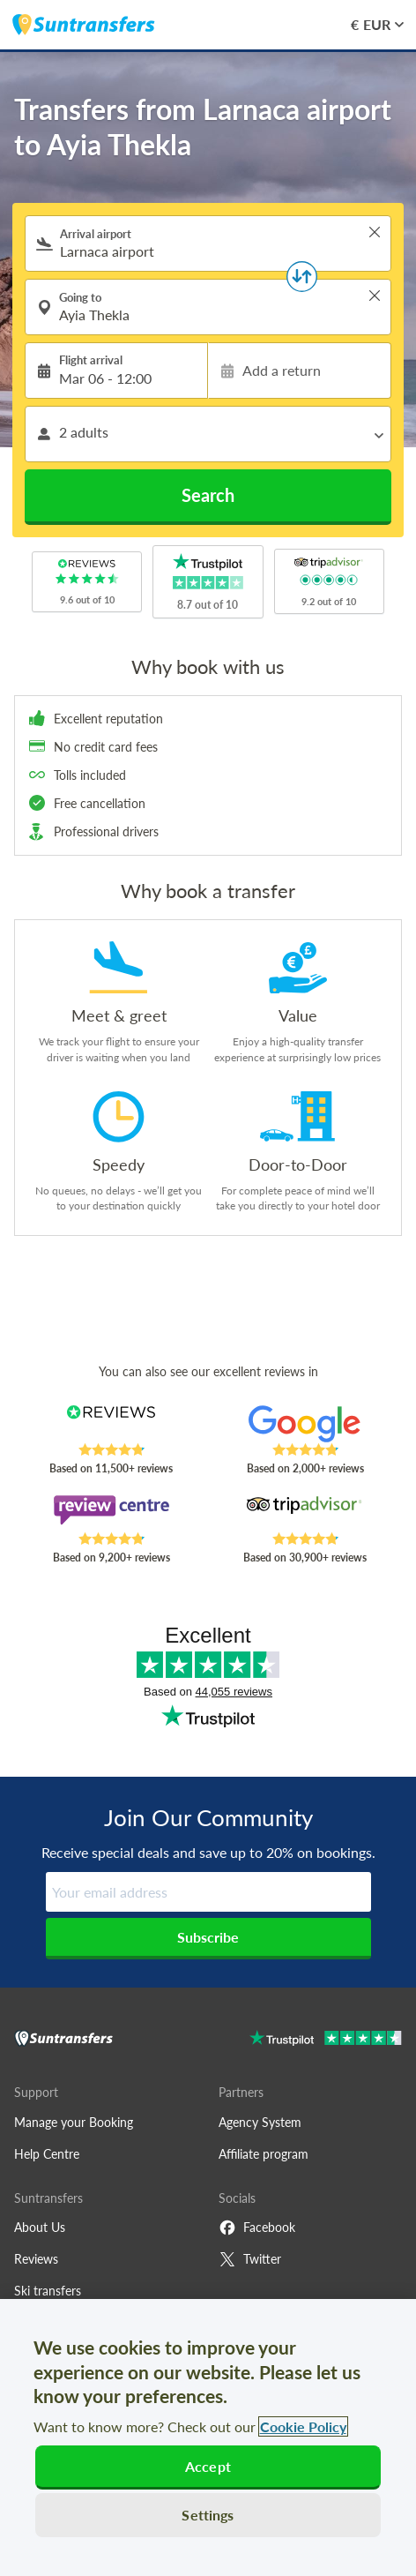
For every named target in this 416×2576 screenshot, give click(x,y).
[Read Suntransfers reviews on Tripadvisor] (305, 1512)
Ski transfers (47, 2290)
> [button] (374, 232)
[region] (208, 2437)
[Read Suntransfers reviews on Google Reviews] (305, 1423)
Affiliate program (263, 2153)
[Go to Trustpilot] (325, 2040)
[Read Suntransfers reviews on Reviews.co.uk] (111, 1423)
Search (208, 494)
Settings (208, 2514)
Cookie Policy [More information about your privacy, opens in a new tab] (303, 2426)
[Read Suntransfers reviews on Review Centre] (111, 1512)
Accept (208, 2466)
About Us (39, 2227)
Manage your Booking (73, 2122)
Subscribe (208, 1936)
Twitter (250, 2259)
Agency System (260, 2122)
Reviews (36, 2258)
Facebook (257, 2227)
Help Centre (46, 2153)
